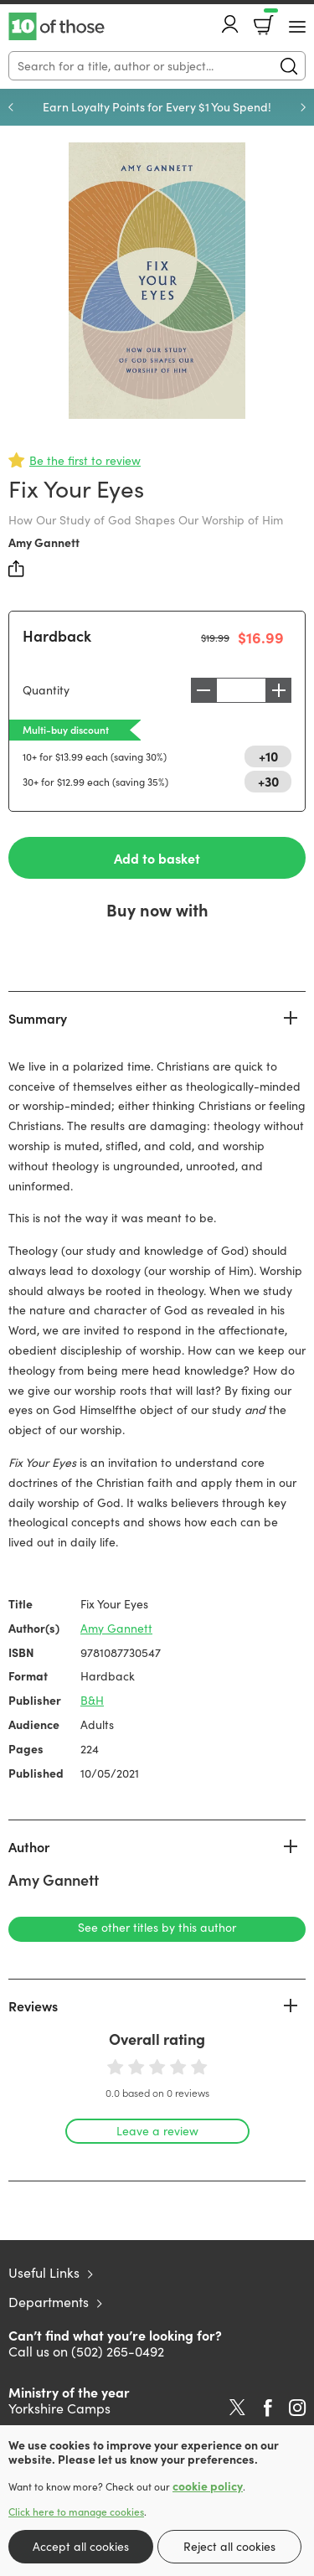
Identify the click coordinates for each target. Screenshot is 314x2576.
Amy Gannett (44, 542)
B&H (92, 1700)
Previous (10, 107)
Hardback (57, 635)
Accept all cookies (81, 2546)
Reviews (33, 2005)
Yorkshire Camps (59, 2408)
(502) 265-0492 (117, 2351)
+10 (268, 755)
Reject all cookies (229, 2546)
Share (16, 568)
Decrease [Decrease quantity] (203, 690)
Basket (269, 19)
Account (230, 24)
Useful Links (44, 2272)
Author (28, 1846)
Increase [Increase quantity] (278, 690)
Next (303, 107)
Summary (37, 1018)
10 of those (56, 27)
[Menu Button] (297, 27)
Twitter (237, 2407)
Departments (48, 2301)
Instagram (297, 2407)
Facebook (268, 2408)
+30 (268, 781)
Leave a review (157, 2131)
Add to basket (157, 858)
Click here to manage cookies (76, 2511)
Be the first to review (85, 460)
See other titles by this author (157, 1927)
